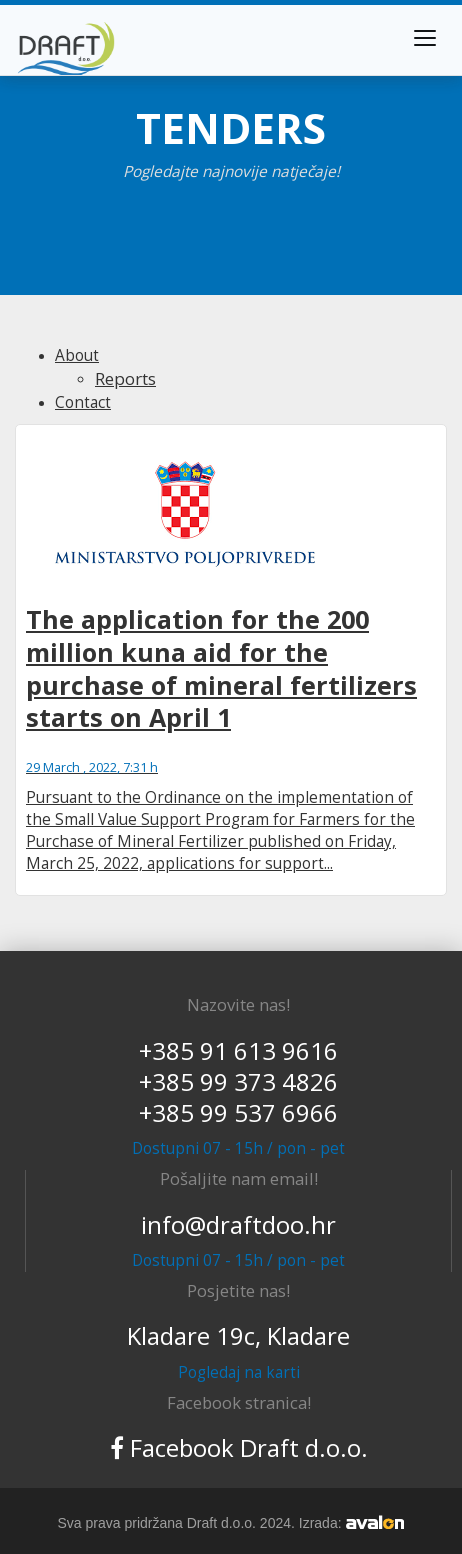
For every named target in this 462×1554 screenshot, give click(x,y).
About (77, 355)
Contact (83, 402)
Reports (125, 378)
